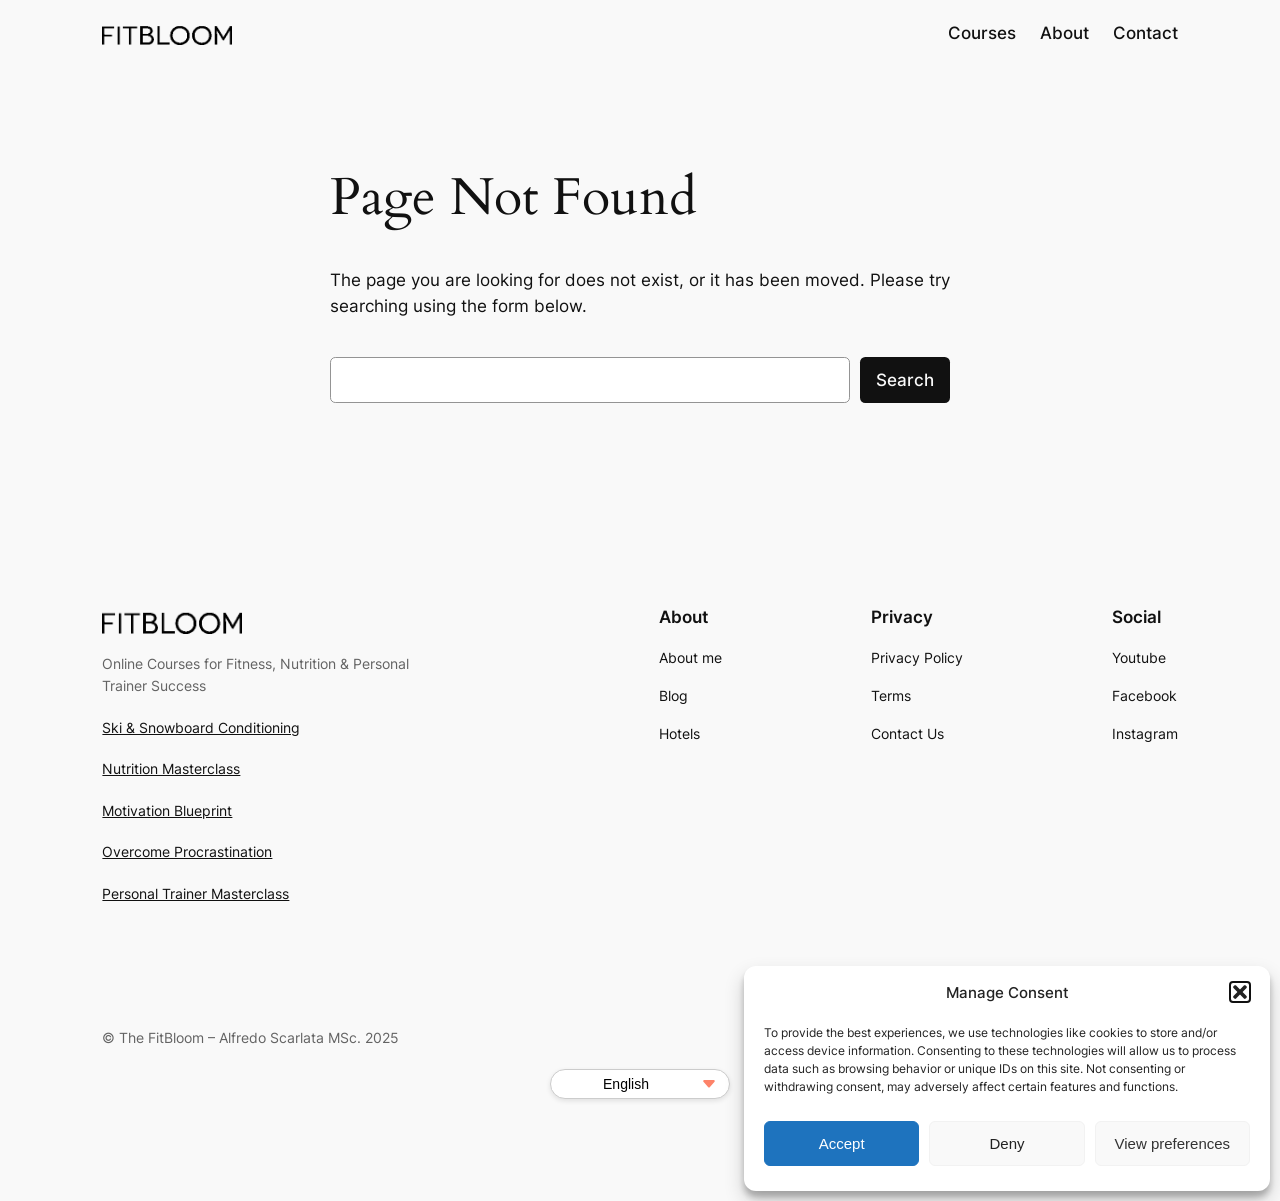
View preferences (1173, 1143)
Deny (1006, 1143)
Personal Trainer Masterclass (195, 893)
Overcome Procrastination (187, 851)
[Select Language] (640, 1084)
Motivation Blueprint (167, 810)
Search (905, 380)
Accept (842, 1143)
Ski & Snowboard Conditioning (201, 727)
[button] (1240, 992)
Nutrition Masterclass (171, 768)
